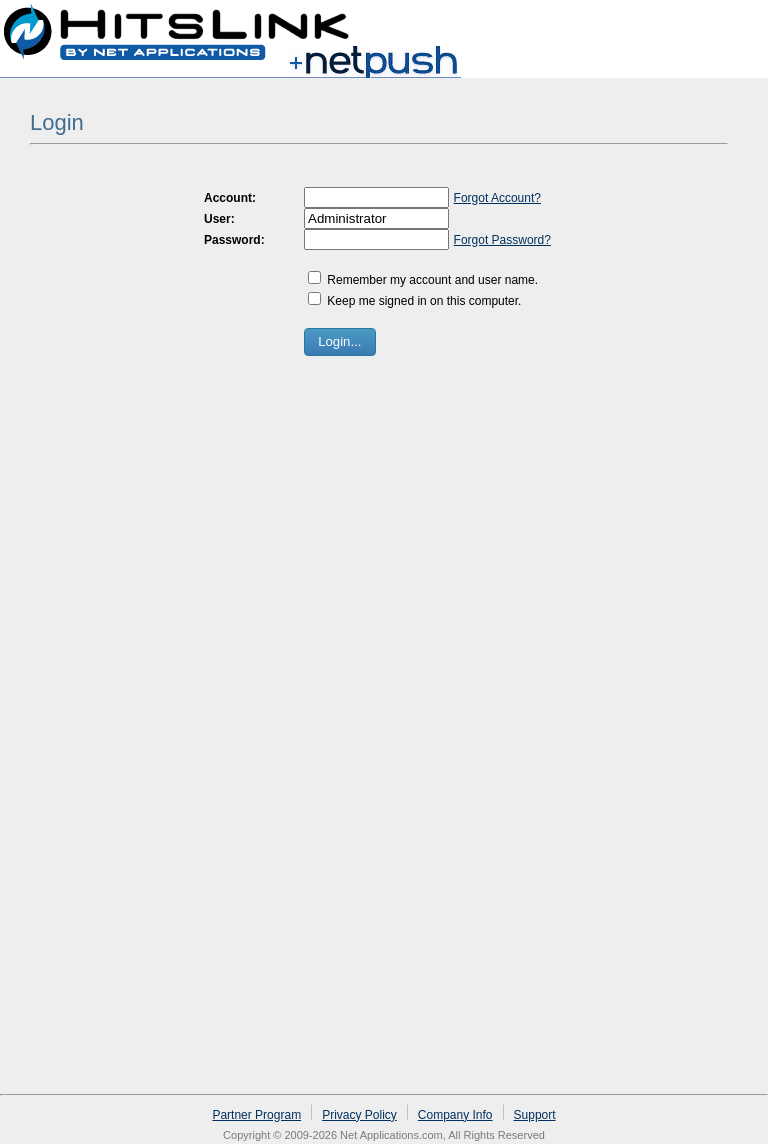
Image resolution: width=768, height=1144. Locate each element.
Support (535, 1115)
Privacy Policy (359, 1115)
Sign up (665, 24)
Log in (730, 24)
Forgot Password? (502, 240)
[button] (340, 342)
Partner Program (256, 1115)
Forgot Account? (497, 198)
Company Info (455, 1115)
